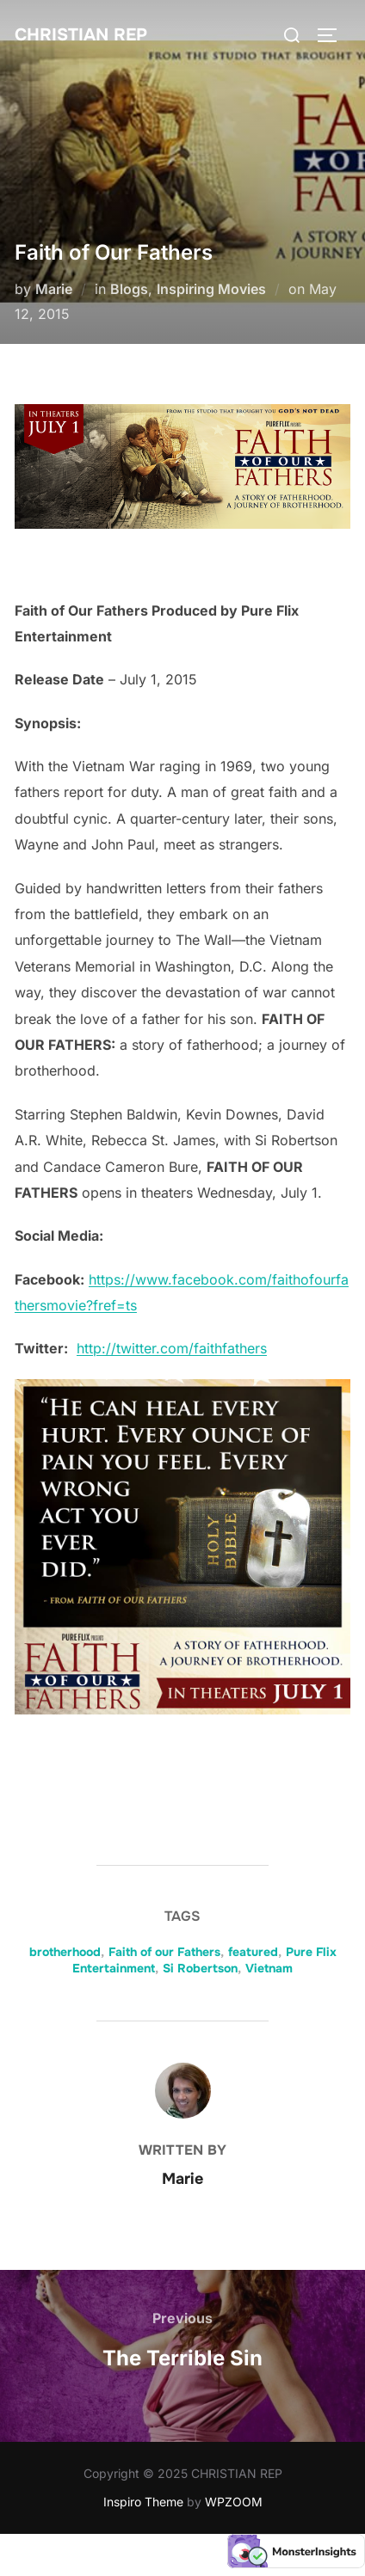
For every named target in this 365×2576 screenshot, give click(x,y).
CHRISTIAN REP (81, 35)
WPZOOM (234, 2501)
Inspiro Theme (143, 2501)
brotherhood (65, 1952)
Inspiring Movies (211, 288)
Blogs (129, 288)
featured (253, 1952)
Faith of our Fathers (164, 1952)
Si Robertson (200, 1968)
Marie (53, 288)
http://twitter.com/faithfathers (172, 1348)
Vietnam (269, 1968)
